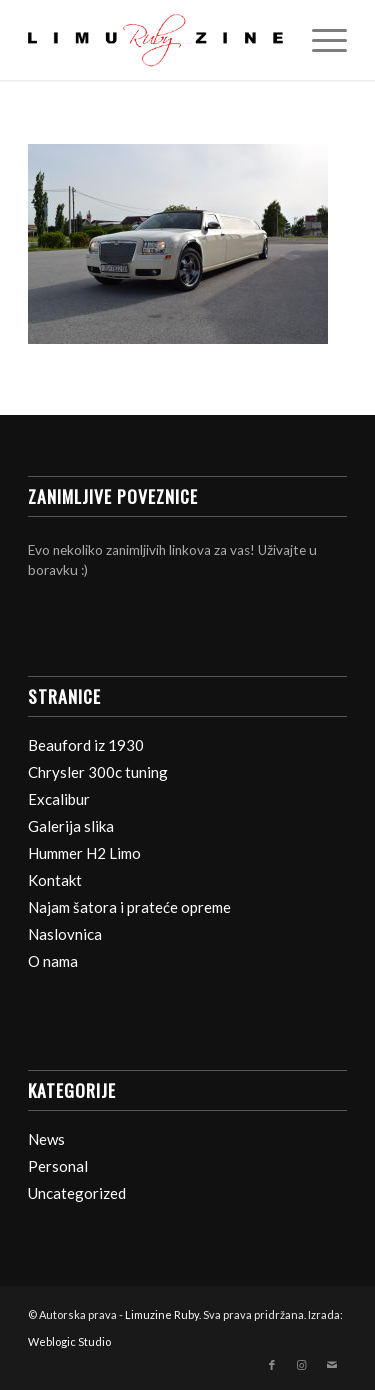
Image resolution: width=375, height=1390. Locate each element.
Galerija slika (71, 826)
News (46, 1139)
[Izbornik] (319, 40)
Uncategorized (77, 1193)
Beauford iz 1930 (86, 745)
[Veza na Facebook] (272, 1365)
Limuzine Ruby (162, 1314)
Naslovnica (65, 934)
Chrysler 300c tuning (98, 772)
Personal (58, 1166)
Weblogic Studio (69, 1341)
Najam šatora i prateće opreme (129, 907)
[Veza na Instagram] (302, 1365)
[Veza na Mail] (332, 1365)
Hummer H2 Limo (84, 853)
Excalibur (59, 799)
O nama (53, 961)
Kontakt (55, 880)
